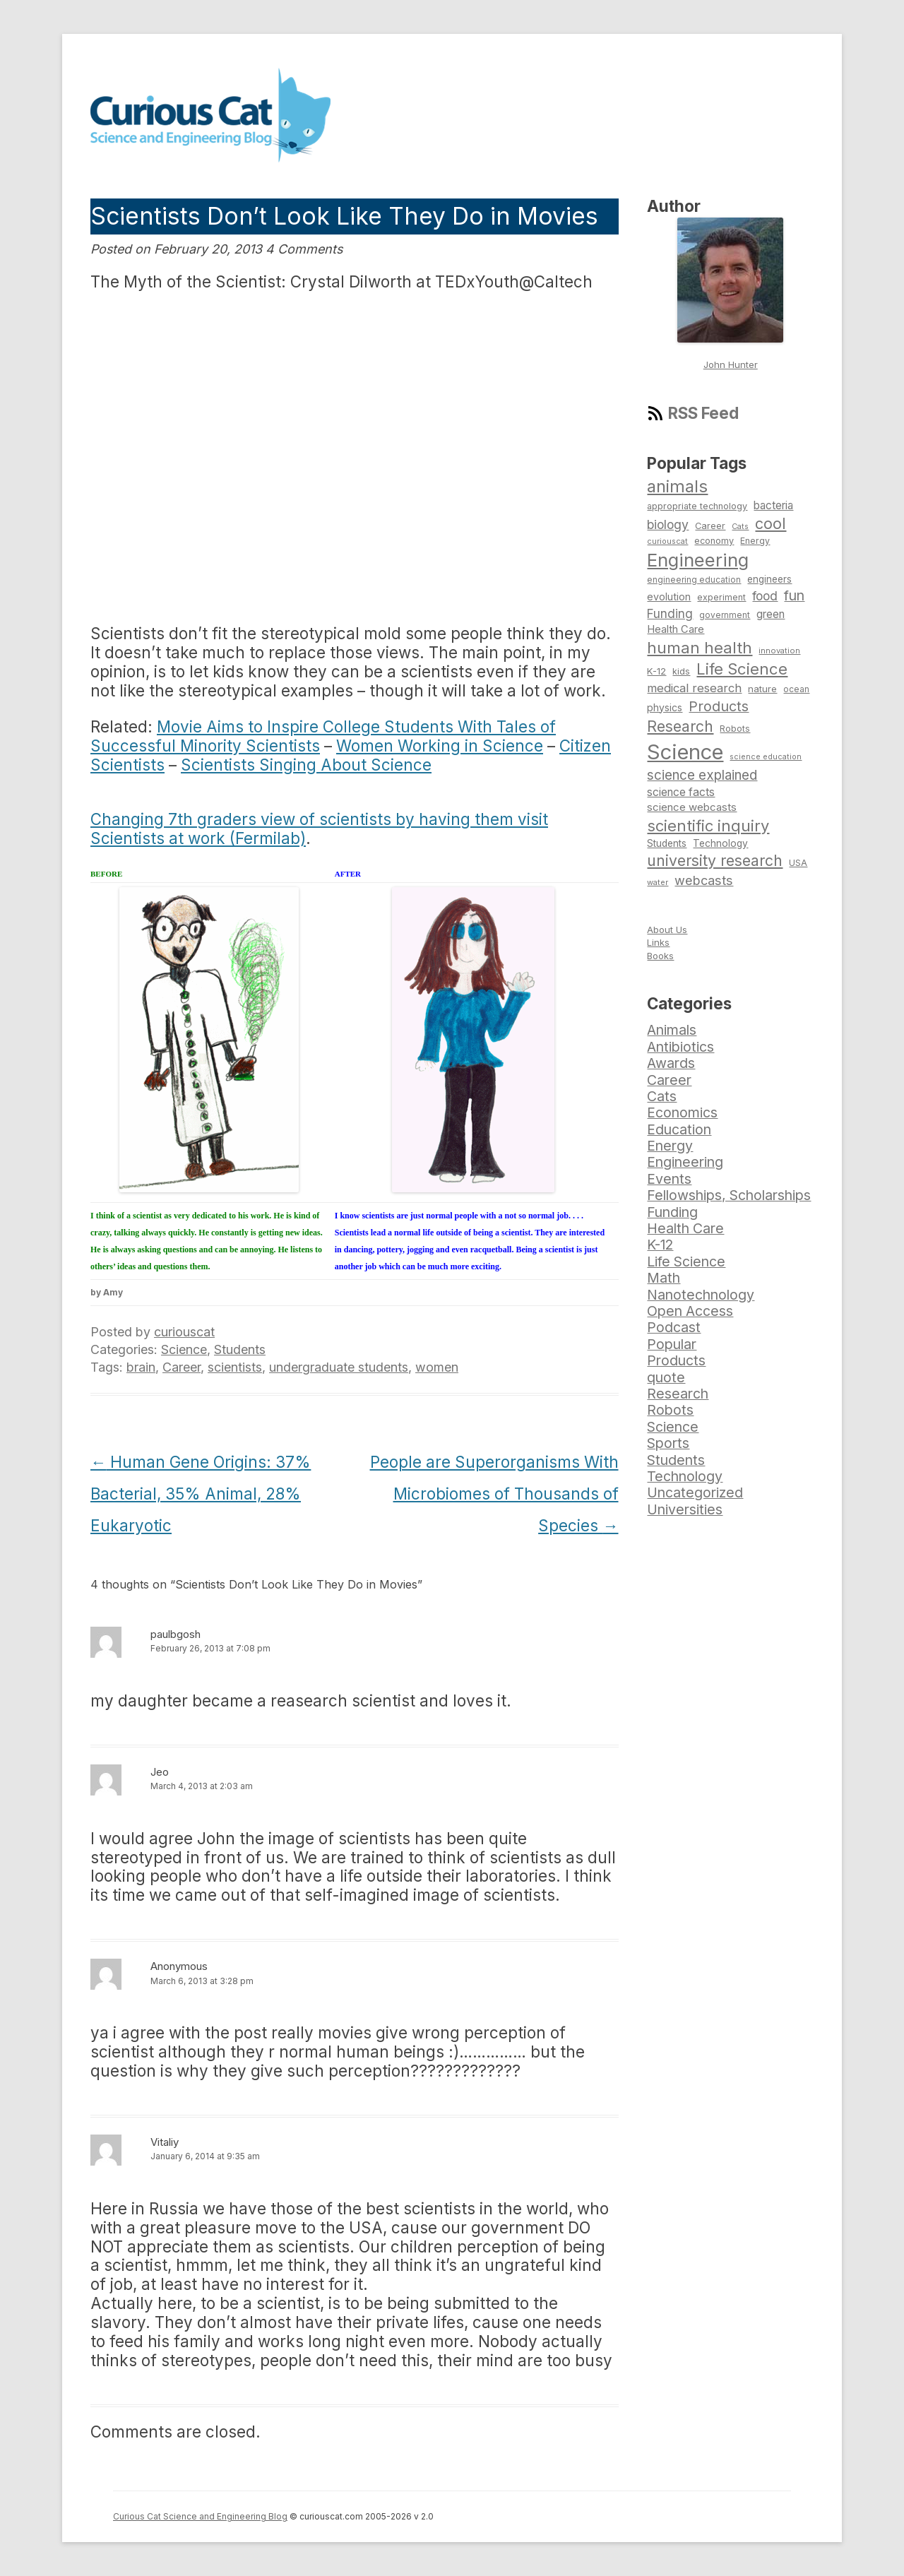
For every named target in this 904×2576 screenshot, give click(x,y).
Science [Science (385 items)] (685, 752)
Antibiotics (680, 1046)
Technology (684, 1476)
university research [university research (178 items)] (715, 860)
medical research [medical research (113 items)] (694, 688)
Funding (672, 1212)
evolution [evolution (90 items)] (669, 596)
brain (140, 1367)
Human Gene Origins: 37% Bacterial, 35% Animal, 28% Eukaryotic (200, 1493)
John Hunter (730, 364)
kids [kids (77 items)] (681, 671)
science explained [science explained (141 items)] (702, 775)
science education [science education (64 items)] (766, 756)
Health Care (685, 1228)
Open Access (690, 1310)
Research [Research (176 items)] (680, 726)
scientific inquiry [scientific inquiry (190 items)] (708, 826)
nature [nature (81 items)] (762, 688)
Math (663, 1277)
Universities (684, 1509)
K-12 (660, 1244)
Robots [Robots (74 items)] (735, 728)
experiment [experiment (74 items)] (721, 597)
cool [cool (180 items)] (770, 523)
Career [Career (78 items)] (710, 526)
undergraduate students (338, 1367)
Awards (671, 1063)
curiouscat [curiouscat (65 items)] (667, 541)
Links (658, 942)
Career (181, 1367)
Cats (662, 1096)
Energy (670, 1145)
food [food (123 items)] (765, 595)
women (436, 1367)
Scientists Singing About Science (306, 764)
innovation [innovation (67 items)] (779, 650)
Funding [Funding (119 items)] (670, 613)
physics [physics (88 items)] (664, 707)
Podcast (674, 1327)
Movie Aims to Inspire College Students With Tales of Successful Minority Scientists (323, 736)
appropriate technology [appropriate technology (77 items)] (697, 506)
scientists (235, 1367)
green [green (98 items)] (770, 614)
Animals (671, 1029)
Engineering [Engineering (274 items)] (698, 560)
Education (679, 1129)
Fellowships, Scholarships (729, 1195)
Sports (668, 1443)
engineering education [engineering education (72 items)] (694, 580)
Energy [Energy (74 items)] (755, 540)
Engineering (685, 1161)
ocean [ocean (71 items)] (796, 689)
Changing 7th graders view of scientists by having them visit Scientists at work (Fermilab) (319, 828)
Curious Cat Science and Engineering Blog (200, 2516)
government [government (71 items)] (724, 615)
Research (677, 1393)
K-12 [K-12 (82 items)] (656, 671)
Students (240, 1349)
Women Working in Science (439, 745)
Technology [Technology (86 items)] (720, 843)
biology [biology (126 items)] (668, 524)
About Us (667, 929)
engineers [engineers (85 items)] (769, 579)
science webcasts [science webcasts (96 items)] (692, 807)
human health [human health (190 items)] (699, 648)
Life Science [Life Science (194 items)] (741, 669)
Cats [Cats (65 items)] (740, 526)
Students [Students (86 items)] (666, 843)
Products (676, 1360)
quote (666, 1377)
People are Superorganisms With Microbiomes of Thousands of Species (494, 1493)
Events (669, 1178)
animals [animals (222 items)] (677, 486)
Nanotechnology (700, 1294)
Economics (682, 1112)
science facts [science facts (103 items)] (681, 792)
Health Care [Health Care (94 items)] (675, 629)
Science (184, 1349)
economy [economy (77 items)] (714, 540)
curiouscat (184, 1331)
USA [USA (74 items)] (798, 862)
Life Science (686, 1261)
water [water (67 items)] (657, 882)
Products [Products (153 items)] (719, 706)
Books (660, 955)
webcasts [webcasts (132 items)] (703, 880)
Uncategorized (695, 1492)
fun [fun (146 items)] (794, 595)
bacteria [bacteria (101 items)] (773, 505)
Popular (671, 1344)
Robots (670, 1409)
